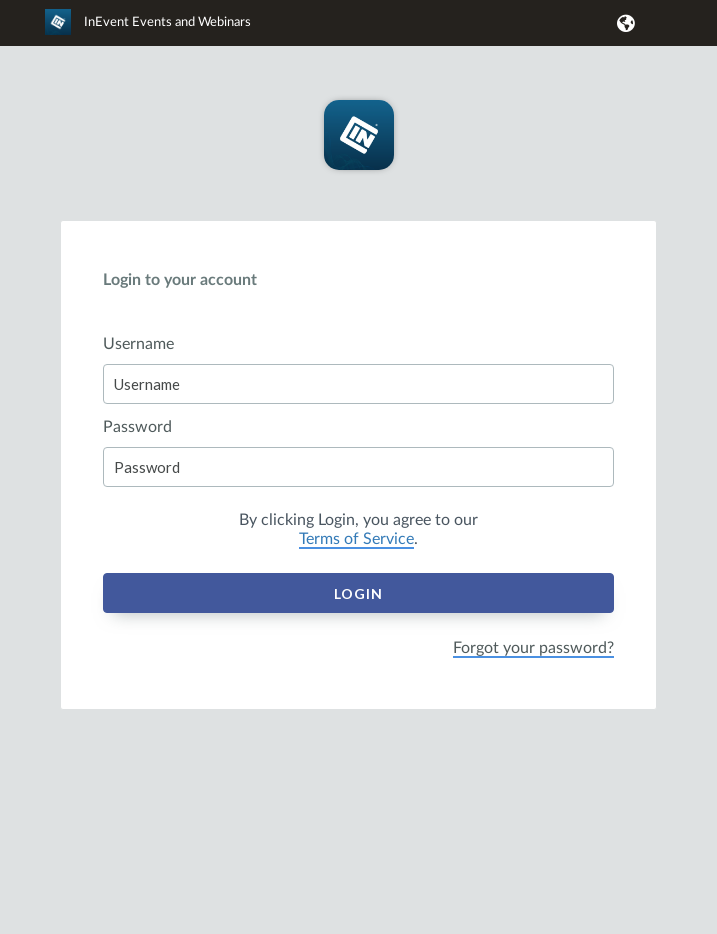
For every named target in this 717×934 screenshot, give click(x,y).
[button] (622, 23)
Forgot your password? (533, 648)
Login (358, 593)
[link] (148, 31)
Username (138, 344)
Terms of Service (356, 539)
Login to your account (180, 280)
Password (137, 427)
